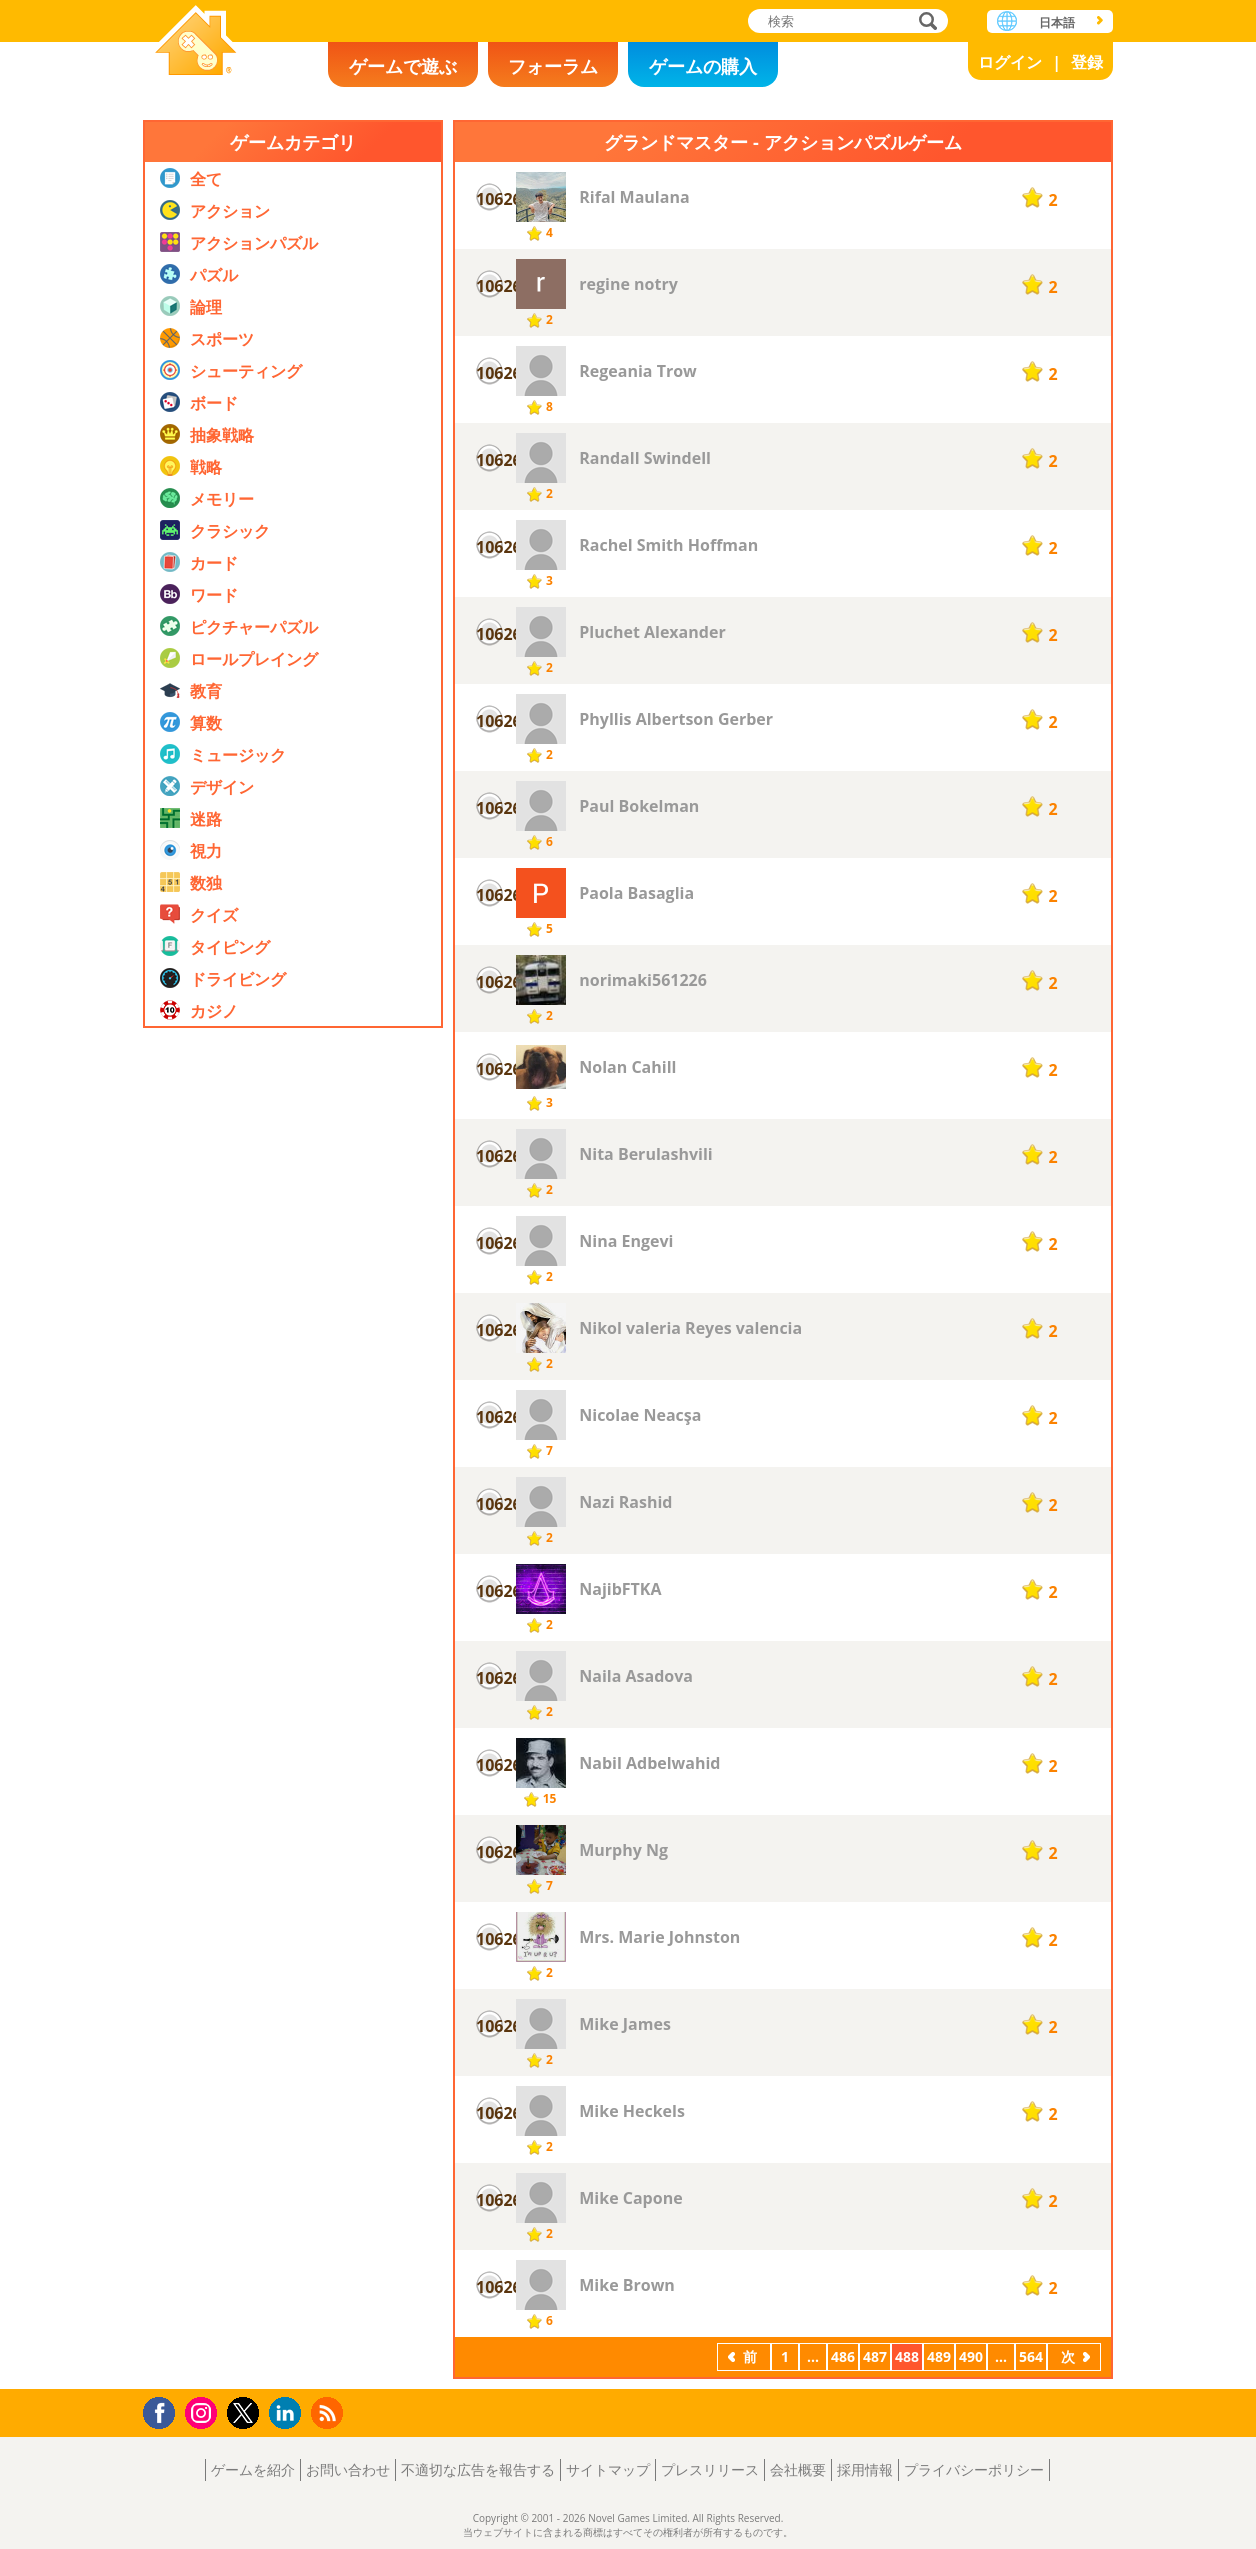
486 (843, 2356)
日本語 (1057, 22)
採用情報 (865, 2469)
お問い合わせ (348, 2469)
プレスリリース (710, 2469)
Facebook (164, 2410)
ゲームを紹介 (253, 2469)
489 (939, 2356)
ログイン (1010, 62)
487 (875, 2356)
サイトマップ (608, 2469)
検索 (925, 22)
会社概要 (798, 2469)
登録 (1087, 62)
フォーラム (553, 66)
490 (971, 2356)
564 (1031, 2356)
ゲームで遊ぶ (403, 66)
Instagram (204, 2411)
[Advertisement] (293, 1469)
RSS (329, 2412)
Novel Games (196, 42)
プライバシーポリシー (974, 2469)
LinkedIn (288, 2413)
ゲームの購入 (703, 66)
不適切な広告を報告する (478, 2469)
